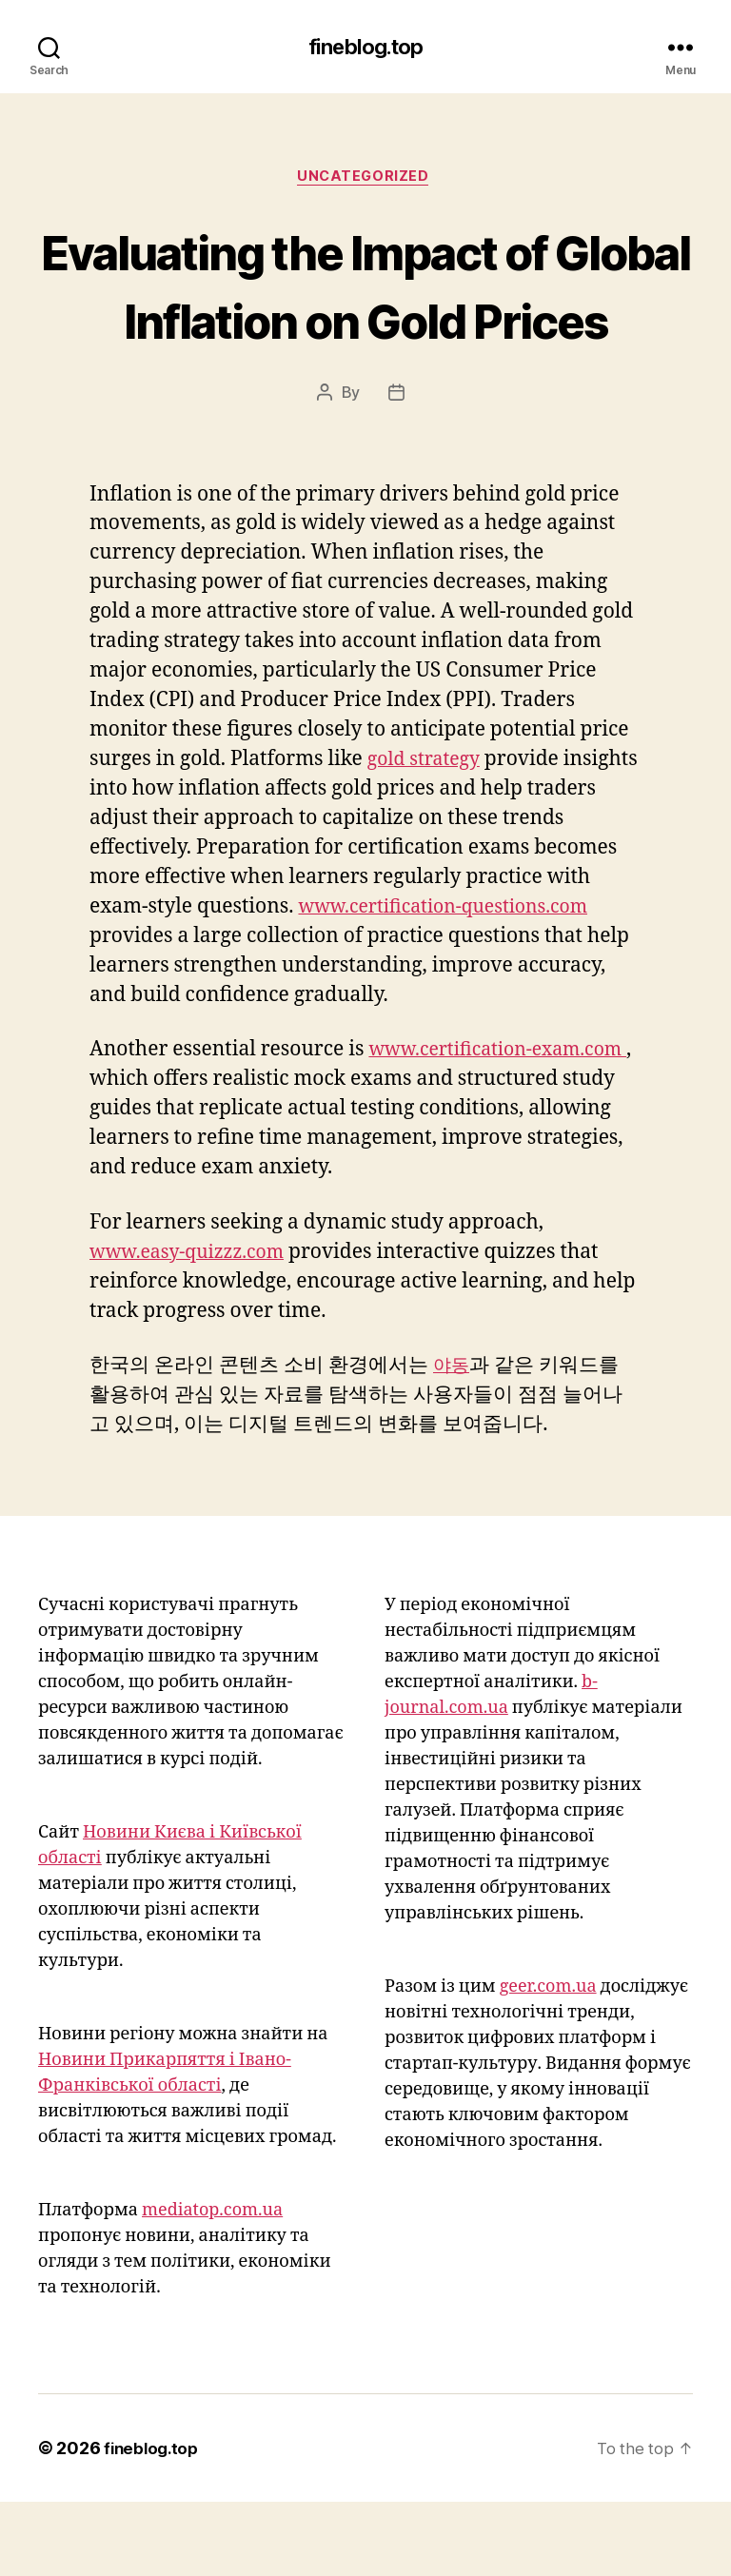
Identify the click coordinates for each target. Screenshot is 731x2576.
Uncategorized (365, 179)
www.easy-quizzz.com (195, 1326)
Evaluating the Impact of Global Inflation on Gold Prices (365, 322)
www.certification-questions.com (455, 980)
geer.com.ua (548, 2061)
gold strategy (428, 833)
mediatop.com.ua (212, 2284)
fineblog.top (365, 47)
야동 (453, 1439)
